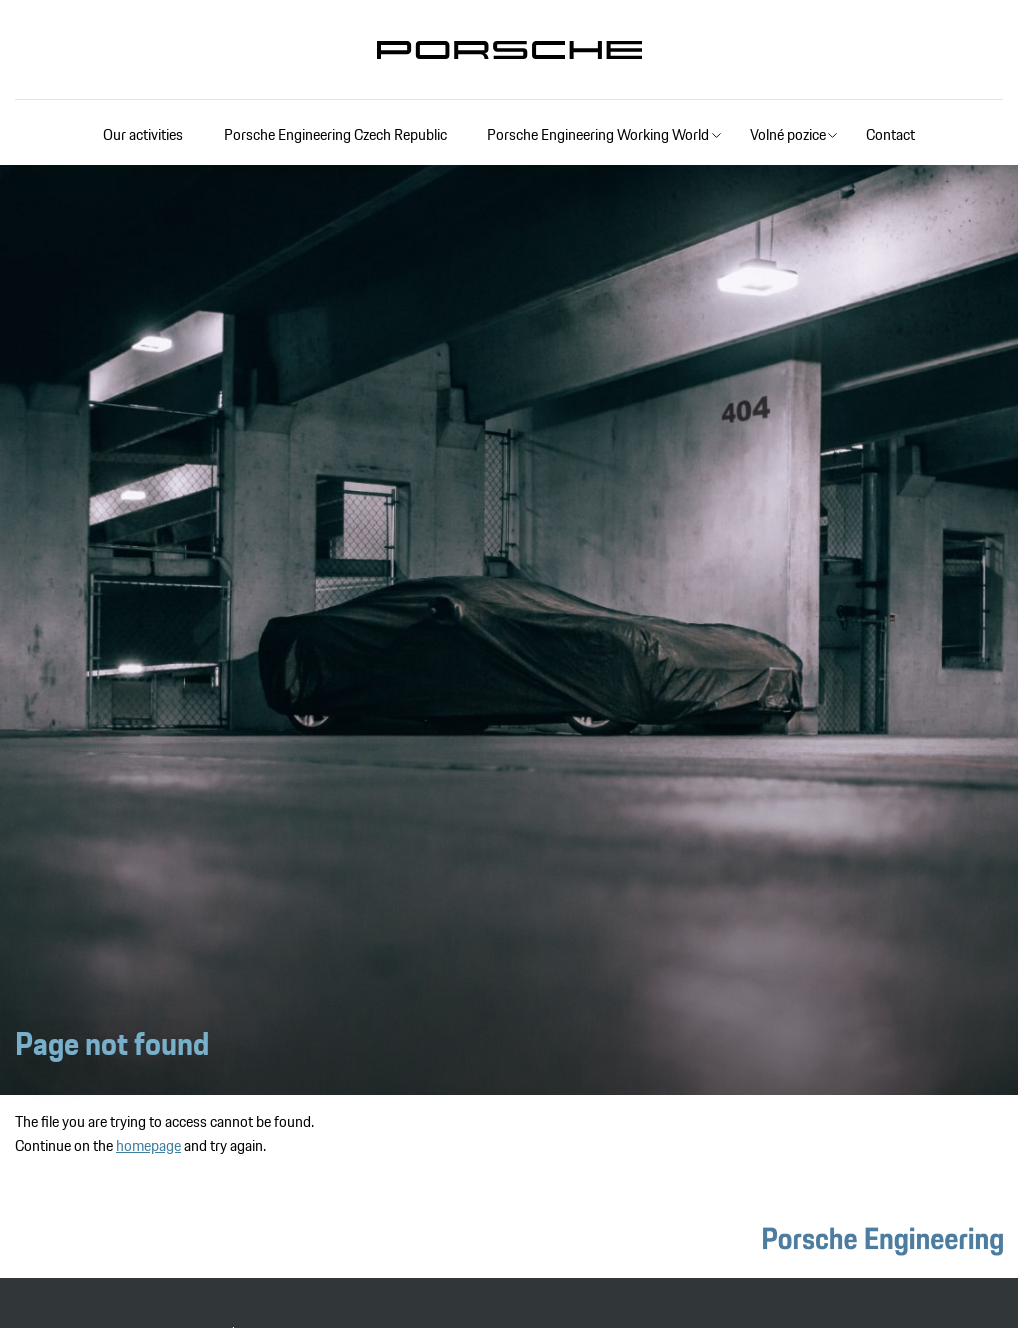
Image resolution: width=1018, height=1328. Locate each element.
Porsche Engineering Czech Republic (335, 134)
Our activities (143, 134)
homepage (148, 1145)
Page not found (112, 1044)
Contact (890, 134)
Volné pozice (788, 134)
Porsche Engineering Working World (598, 134)
